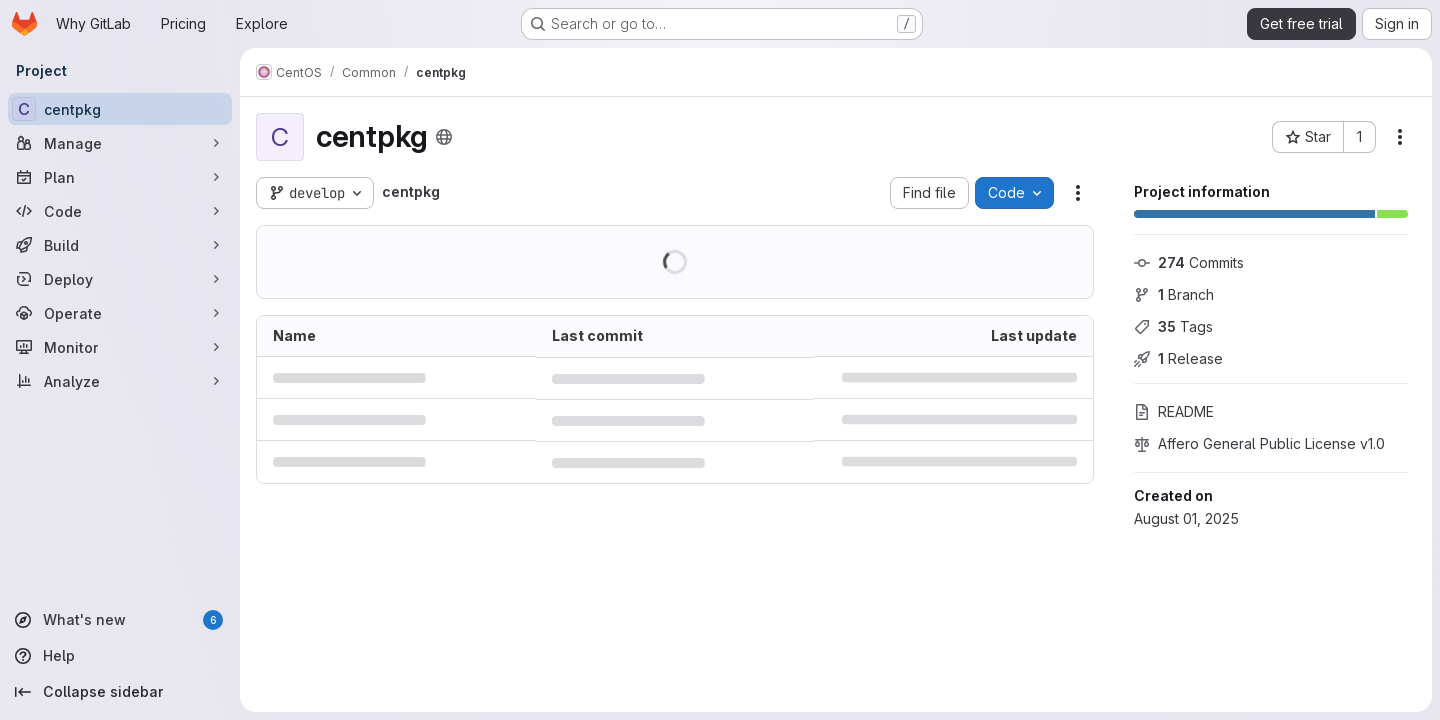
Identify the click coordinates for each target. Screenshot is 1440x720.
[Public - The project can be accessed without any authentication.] (444, 137)
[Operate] (120, 313)
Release (1178, 358)
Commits (1189, 262)
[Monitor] (120, 347)
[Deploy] (120, 279)
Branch (1174, 294)
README (1174, 411)
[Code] (120, 211)
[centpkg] (120, 109)
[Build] (120, 245)
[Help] (120, 656)
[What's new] (120, 620)
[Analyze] (120, 381)
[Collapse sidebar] (120, 692)
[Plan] (120, 177)
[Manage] (120, 143)
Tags (1173, 326)
